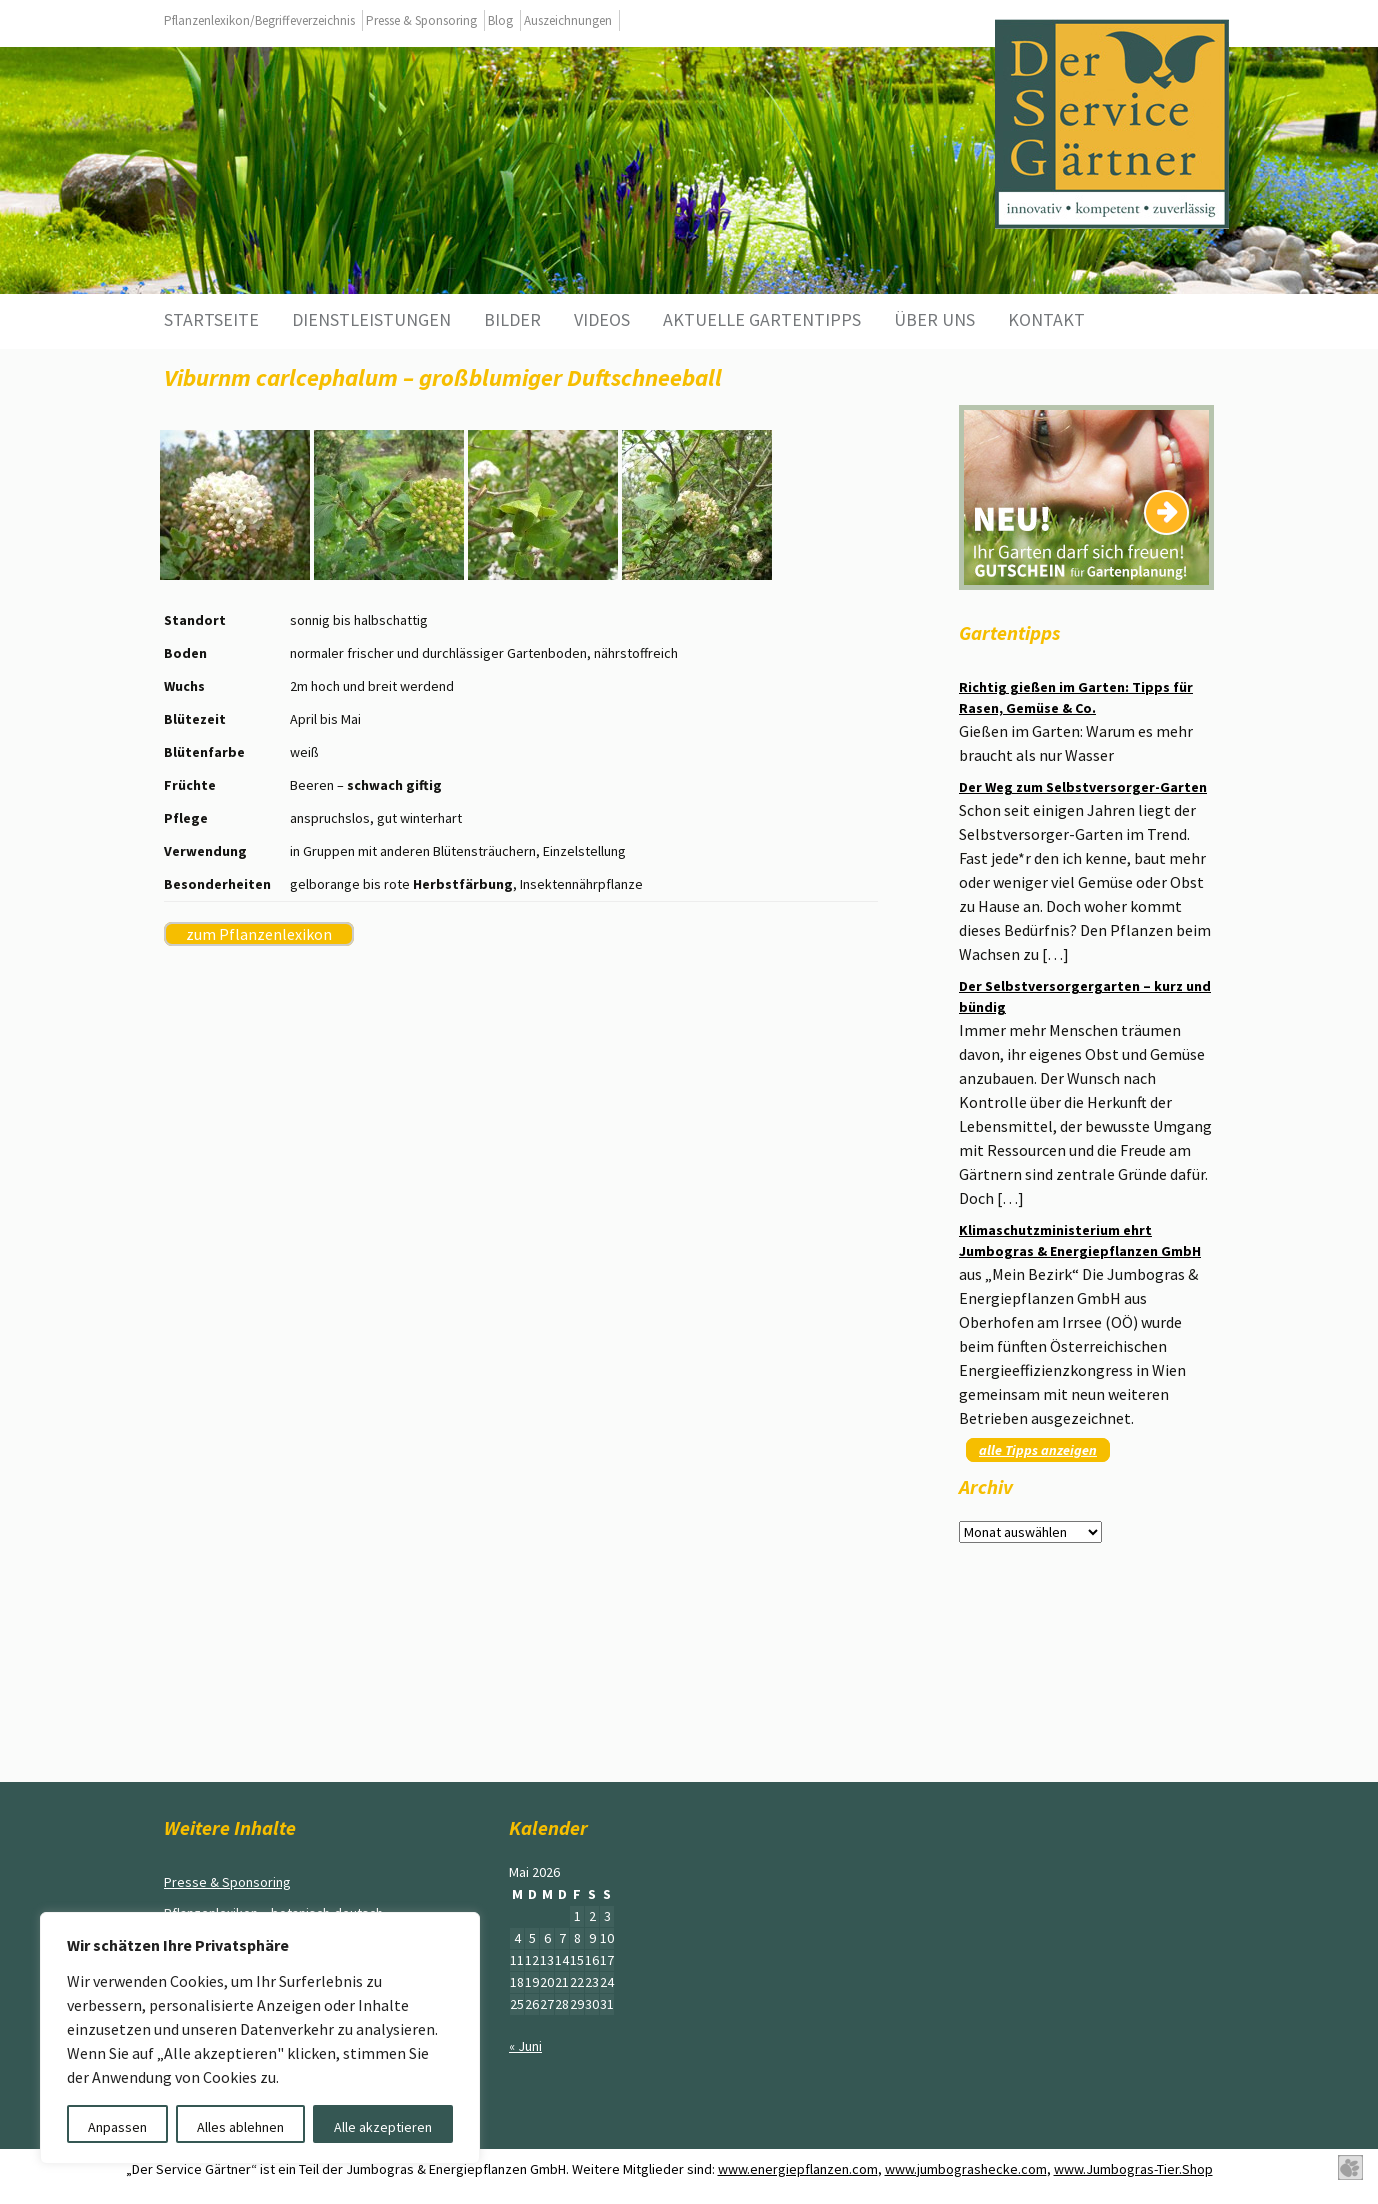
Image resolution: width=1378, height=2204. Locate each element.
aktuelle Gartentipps (762, 319)
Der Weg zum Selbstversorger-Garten (1083, 787)
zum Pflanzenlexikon (259, 934)
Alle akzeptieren (383, 2127)
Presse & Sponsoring (421, 20)
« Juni (525, 2046)
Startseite (211, 319)
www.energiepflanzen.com (798, 2169)
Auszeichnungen (568, 20)
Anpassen (117, 2127)
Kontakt (1046, 319)
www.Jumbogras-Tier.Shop (1133, 2169)
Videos (602, 319)
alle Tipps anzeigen (1038, 1450)
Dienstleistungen (371, 319)
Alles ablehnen (240, 2127)
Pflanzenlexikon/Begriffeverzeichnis (259, 20)
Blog (500, 20)
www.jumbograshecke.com (966, 2169)
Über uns (934, 319)
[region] (260, 2038)
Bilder (512, 319)
